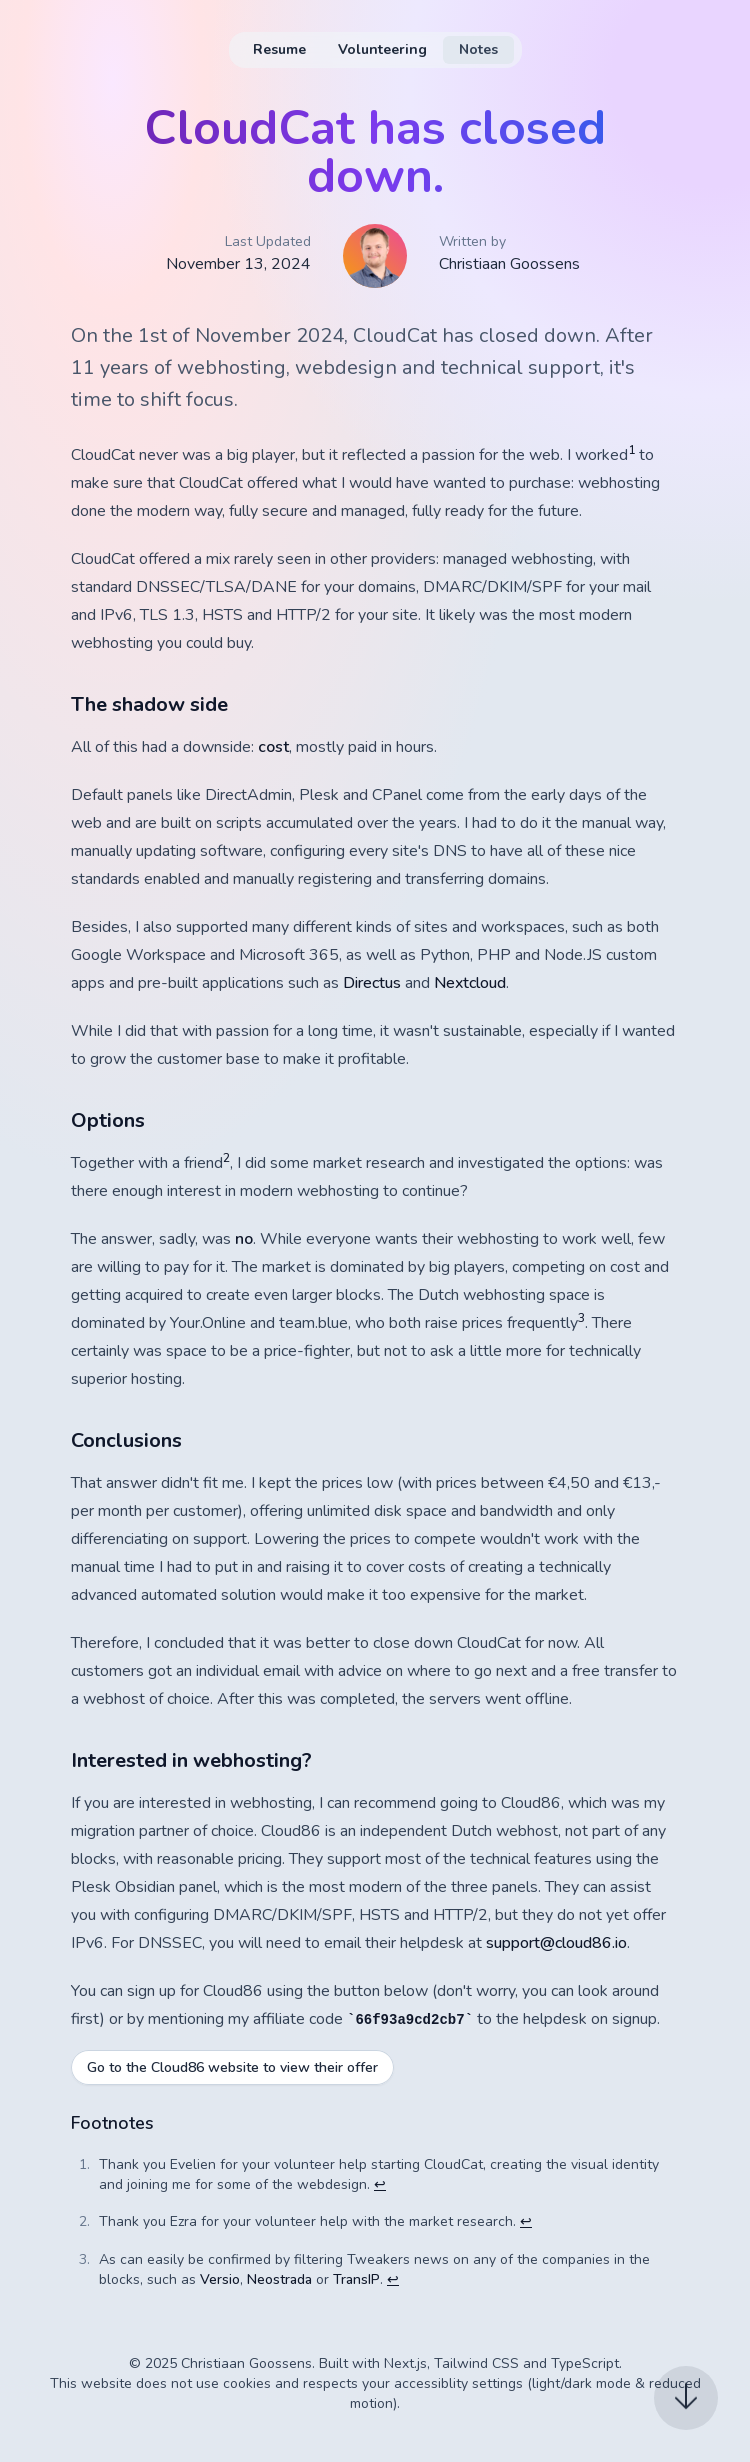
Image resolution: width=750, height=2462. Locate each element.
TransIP (356, 2279)
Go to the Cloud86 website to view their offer (232, 2067)
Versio (220, 2279)
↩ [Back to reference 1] (380, 2184)
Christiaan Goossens (509, 264)
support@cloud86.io (556, 1943)
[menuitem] (279, 50)
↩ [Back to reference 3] (393, 2279)
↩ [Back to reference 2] (526, 2221)
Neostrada (279, 2279)
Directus (372, 983)
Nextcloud (470, 983)
